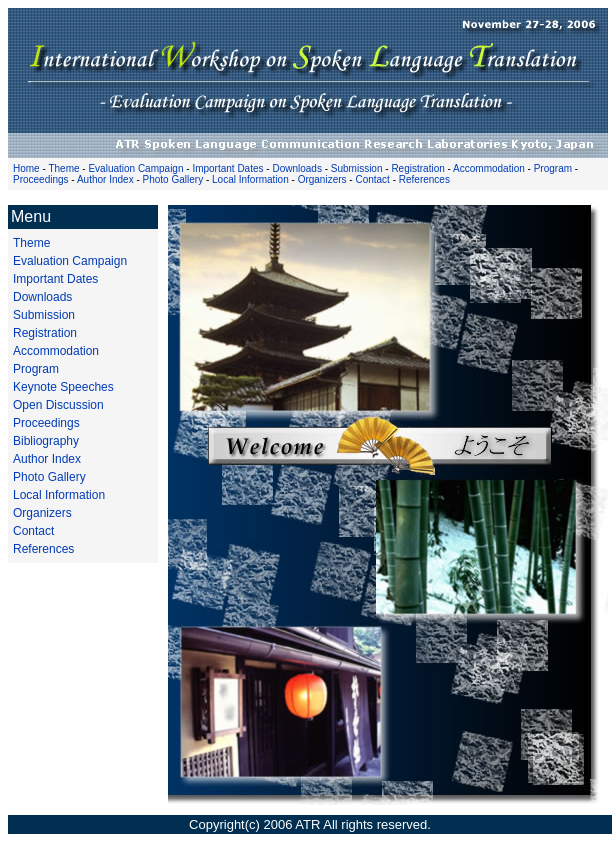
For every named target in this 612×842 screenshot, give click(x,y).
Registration (417, 168)
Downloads (296, 168)
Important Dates (227, 168)
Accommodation (489, 168)
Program (553, 168)
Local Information (250, 179)
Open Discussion (58, 405)
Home (26, 168)
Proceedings (41, 179)
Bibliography (46, 441)
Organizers (322, 179)
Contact (372, 179)
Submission (357, 168)
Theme (63, 168)
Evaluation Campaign (135, 168)
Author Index (105, 179)
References (424, 179)
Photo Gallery (173, 179)
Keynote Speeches (63, 387)
